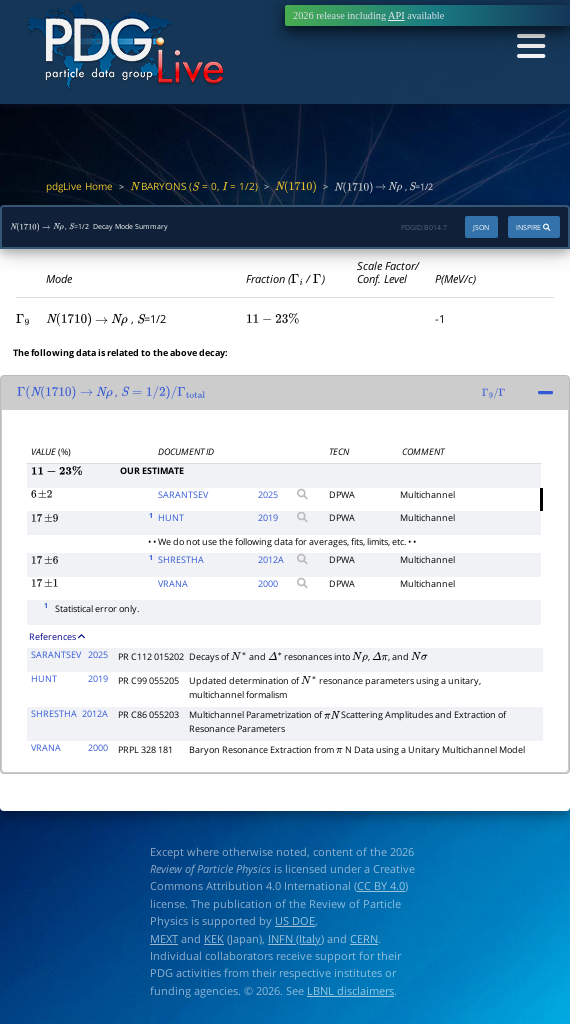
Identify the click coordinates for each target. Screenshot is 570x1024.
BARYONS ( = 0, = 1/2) (194, 186)
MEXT (164, 938)
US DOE (295, 921)
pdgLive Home (79, 186)
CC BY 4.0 (381, 886)
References (57, 636)
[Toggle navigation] (529, 47)
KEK (214, 938)
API (396, 15)
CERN (364, 938)
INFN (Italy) (296, 938)
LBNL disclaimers (350, 990)
